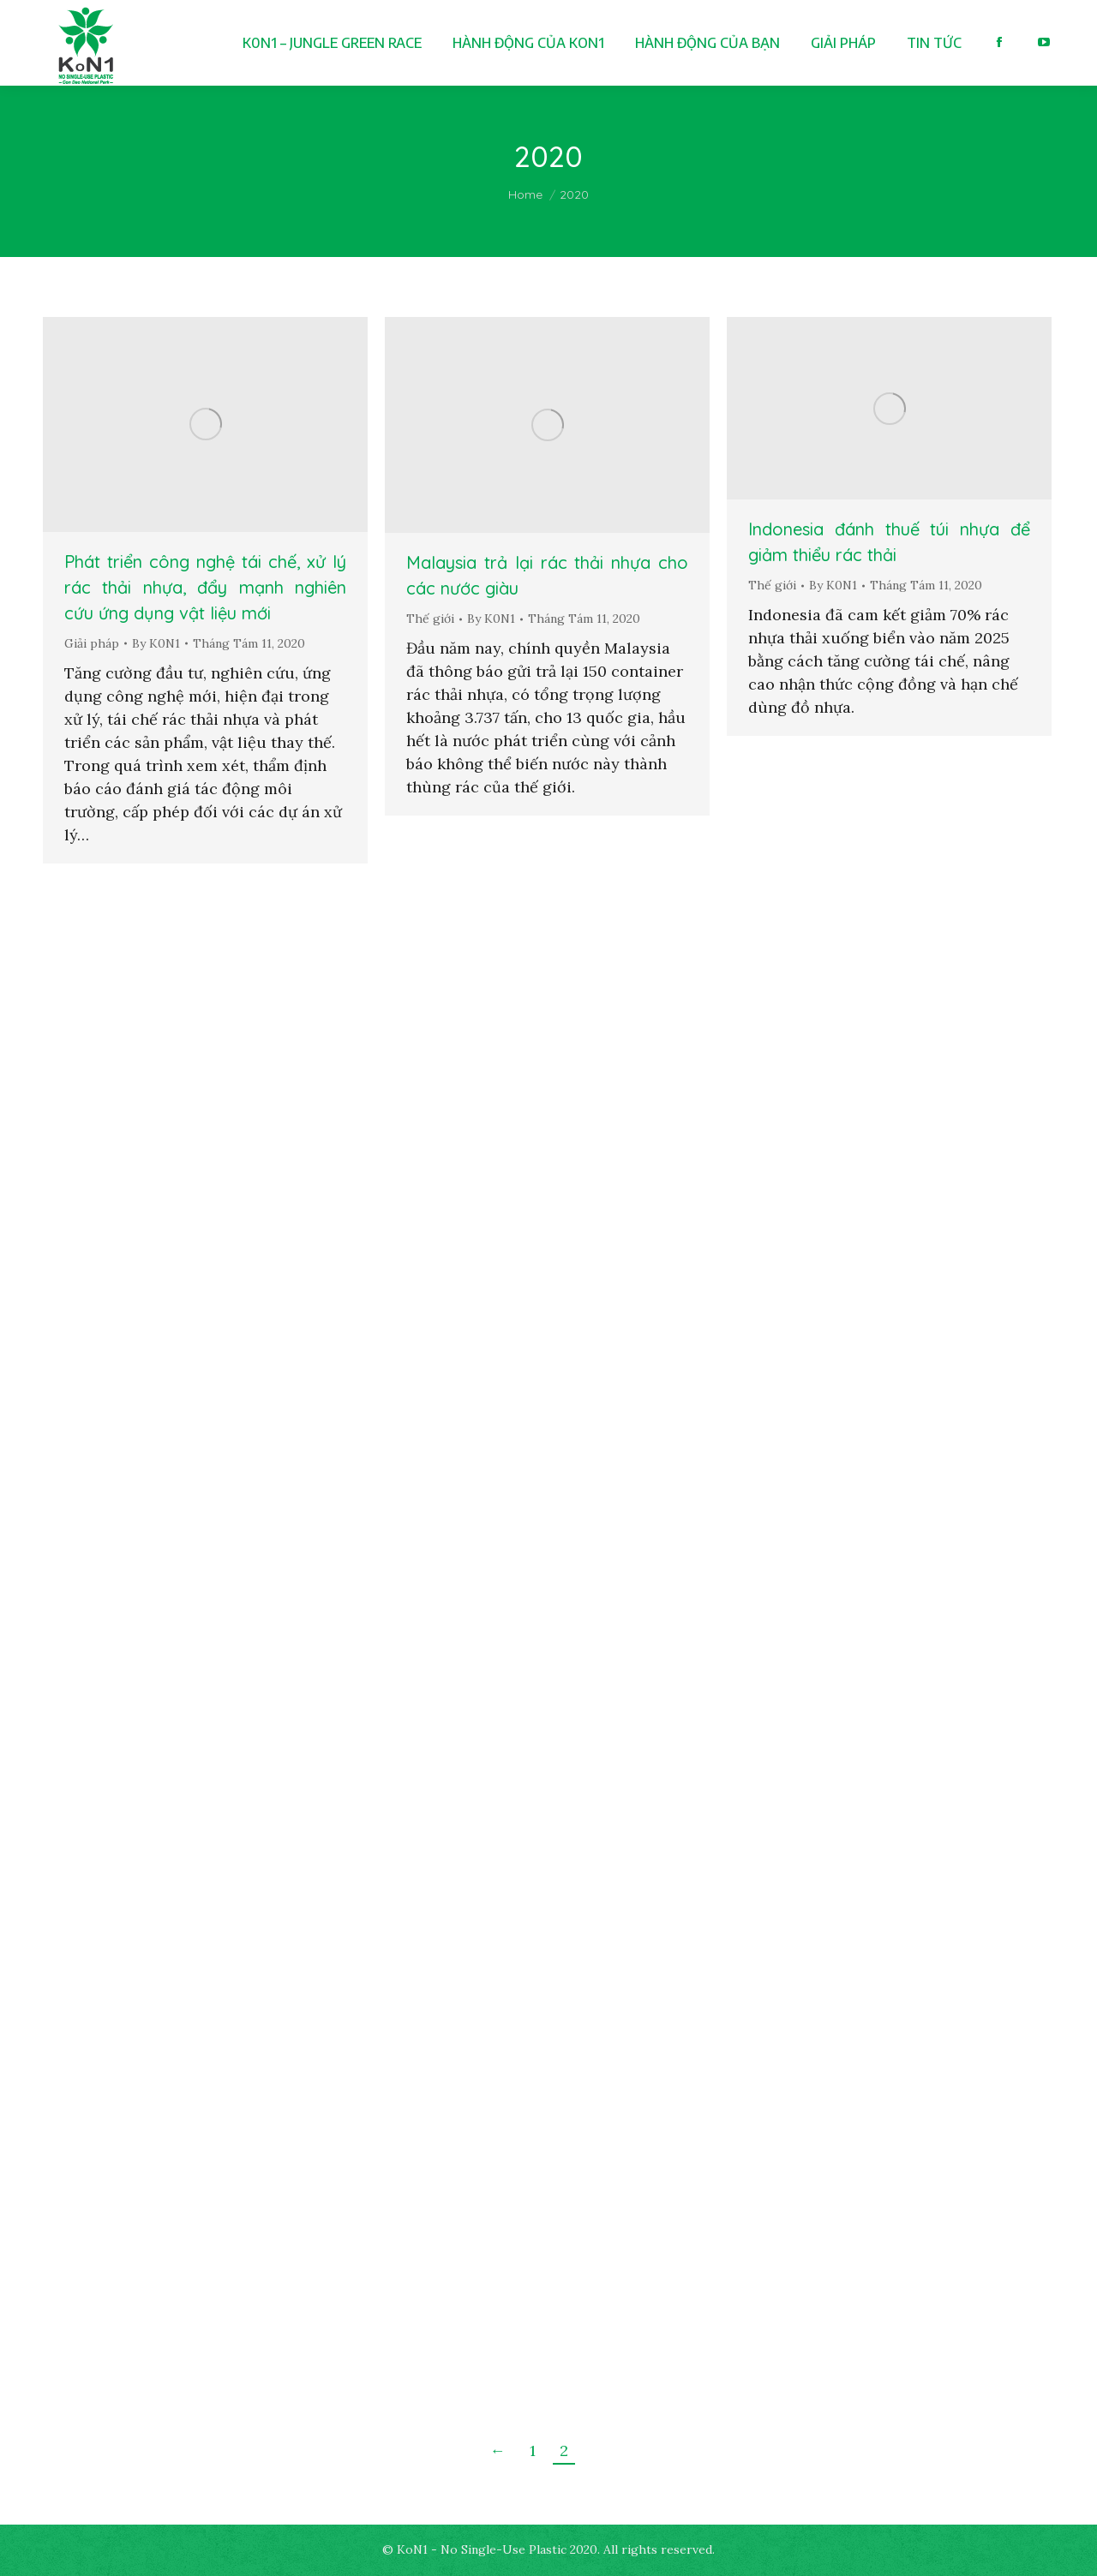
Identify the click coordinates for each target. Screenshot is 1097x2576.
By (156, 643)
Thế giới (430, 618)
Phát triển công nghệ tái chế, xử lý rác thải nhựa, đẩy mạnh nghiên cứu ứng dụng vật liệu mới (205, 587)
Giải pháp (91, 643)
